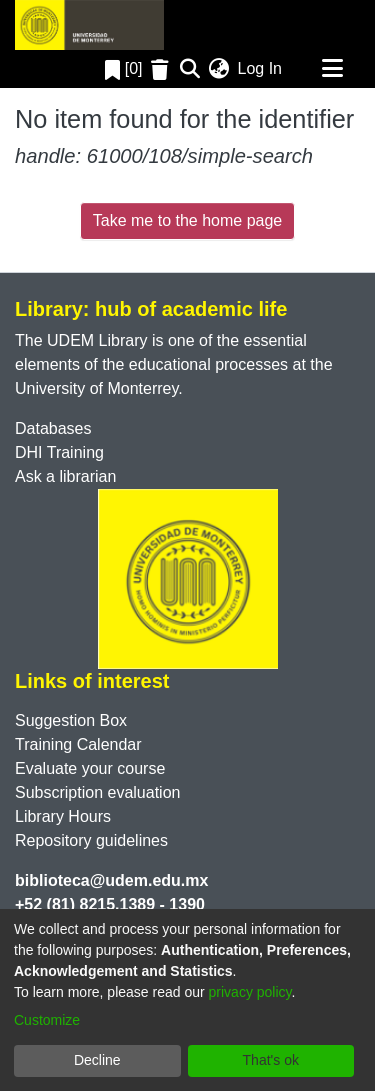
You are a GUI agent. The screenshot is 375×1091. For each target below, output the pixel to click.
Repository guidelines (91, 840)
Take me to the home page (187, 220)
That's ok (271, 1060)
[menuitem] (219, 69)
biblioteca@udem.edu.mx (111, 880)
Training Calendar (78, 744)
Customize (47, 1020)
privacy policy (250, 992)
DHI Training (59, 452)
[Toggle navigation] (332, 69)
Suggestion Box (71, 720)
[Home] (89, 25)
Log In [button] (261, 68)
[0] (124, 68)
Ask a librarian (65, 476)
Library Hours (63, 816)
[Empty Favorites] (162, 69)
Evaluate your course (90, 768)
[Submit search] (190, 69)
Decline (97, 1060)
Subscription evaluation (97, 792)
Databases (53, 428)
